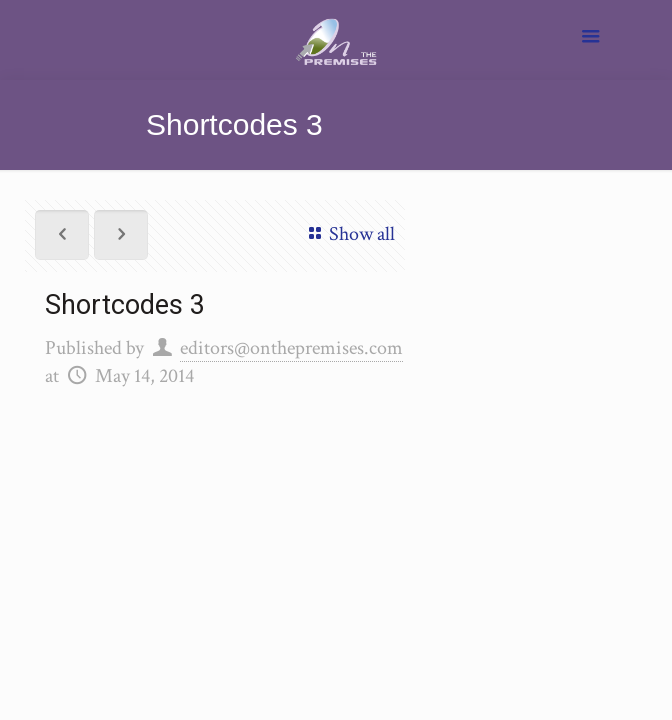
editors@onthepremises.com (291, 348)
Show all (348, 234)
